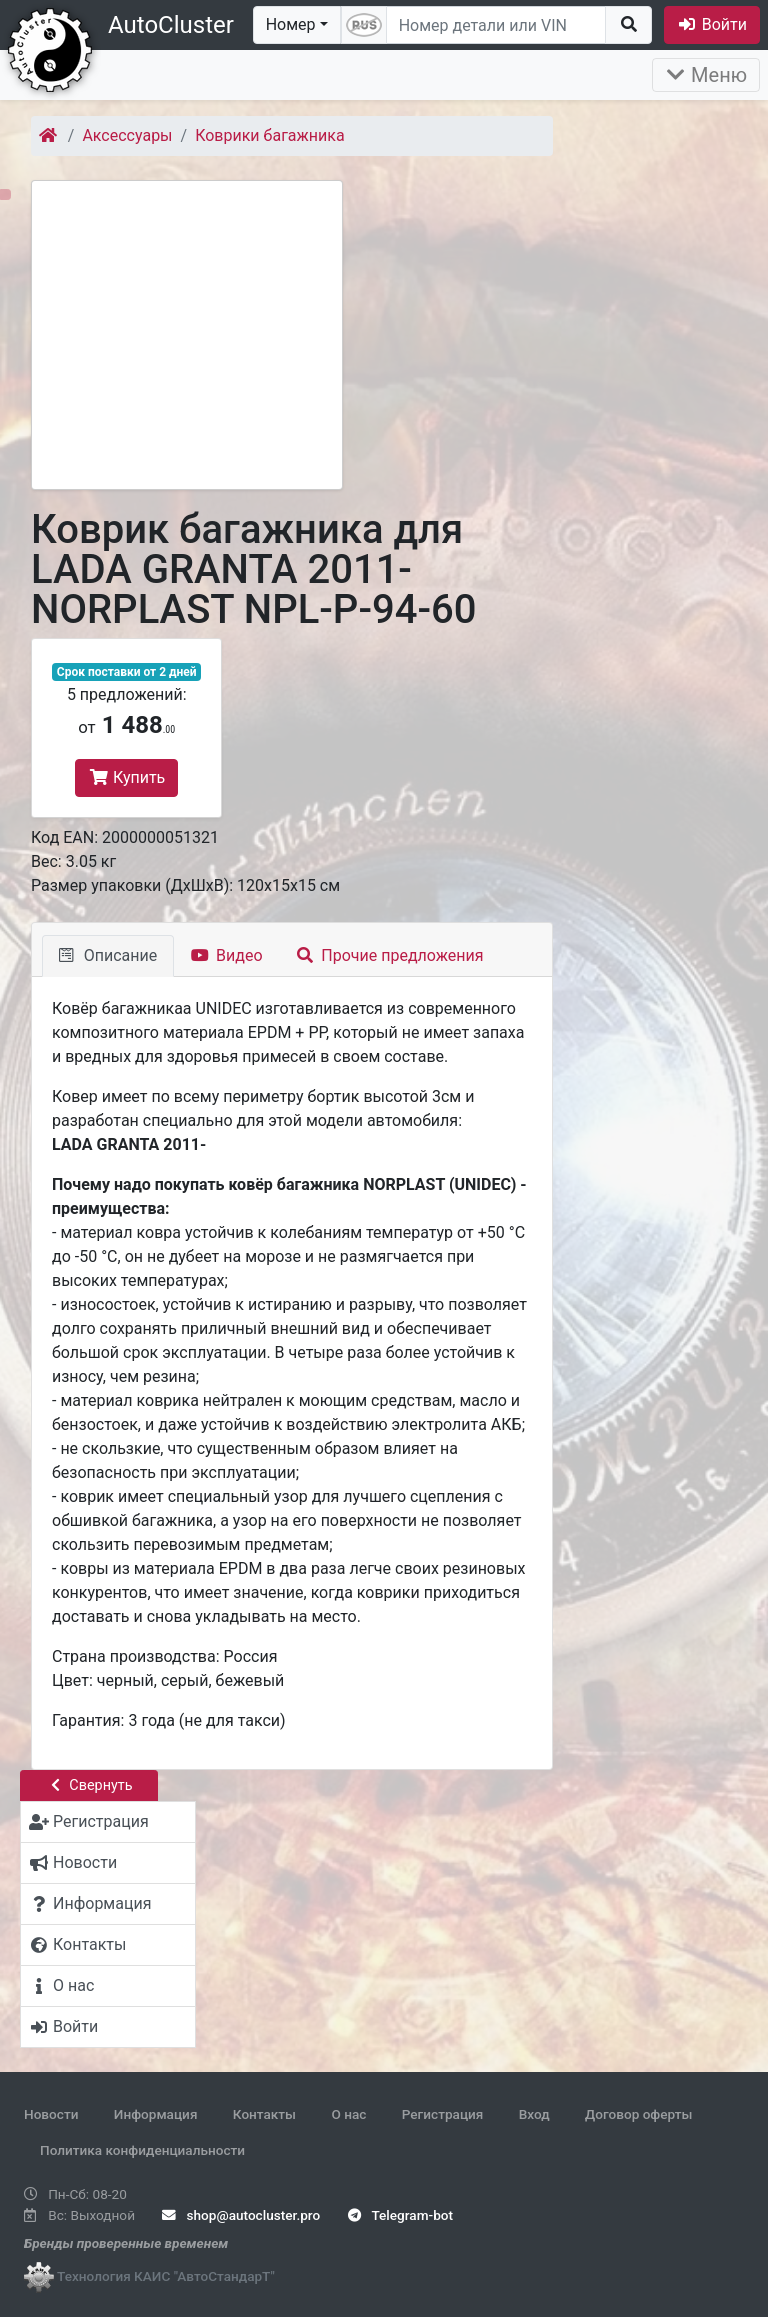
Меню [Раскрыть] (706, 75)
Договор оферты (638, 2114)
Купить (126, 777)
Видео (226, 955)
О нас (348, 2114)
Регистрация (443, 2114)
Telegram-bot (400, 2215)
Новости (51, 2114)
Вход (534, 2114)
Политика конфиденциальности (142, 2150)
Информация (156, 2114)
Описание (108, 955)
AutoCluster (171, 25)
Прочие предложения (390, 955)
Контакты (264, 2114)
